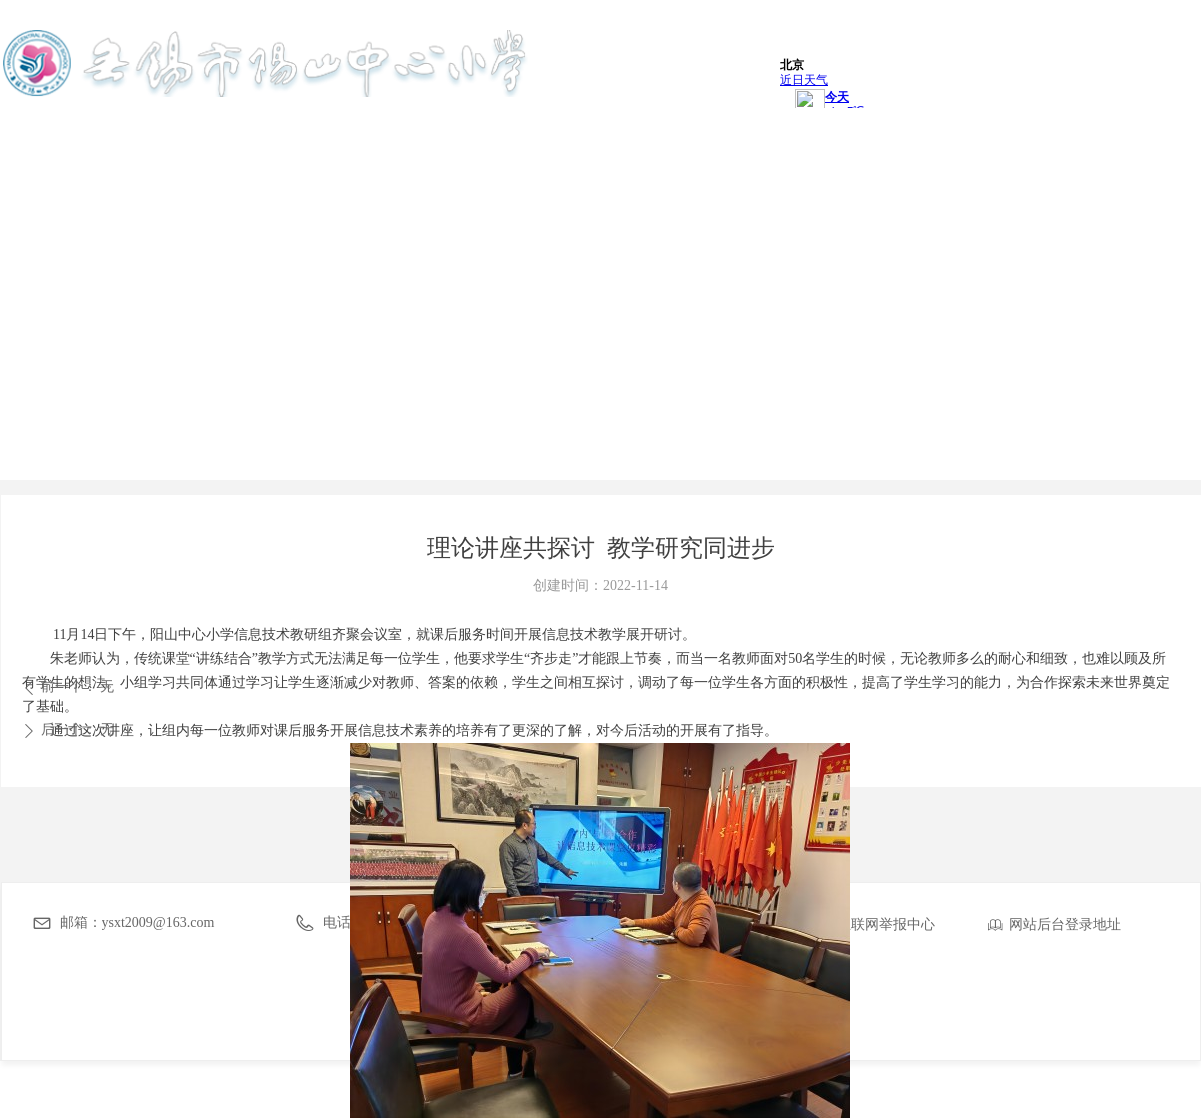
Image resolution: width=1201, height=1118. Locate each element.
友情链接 (1134, 155)
